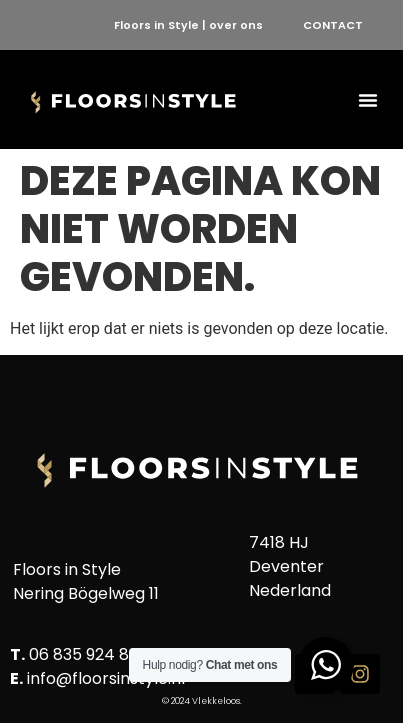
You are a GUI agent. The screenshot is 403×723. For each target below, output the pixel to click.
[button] (368, 100)
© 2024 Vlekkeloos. (202, 701)
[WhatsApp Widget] (326, 665)
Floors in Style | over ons (188, 25)
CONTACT (333, 25)
